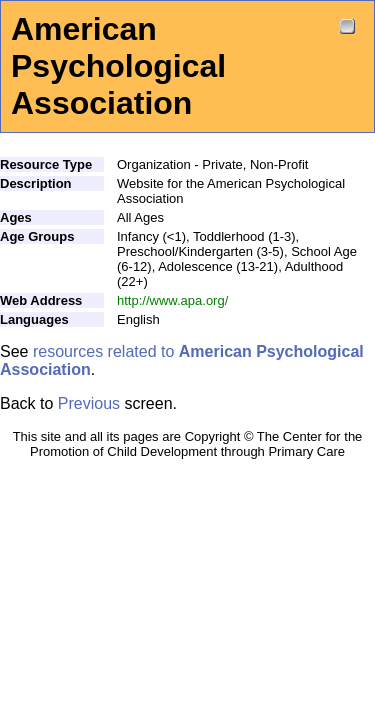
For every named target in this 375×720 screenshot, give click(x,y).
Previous (89, 403)
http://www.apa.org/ (172, 300)
